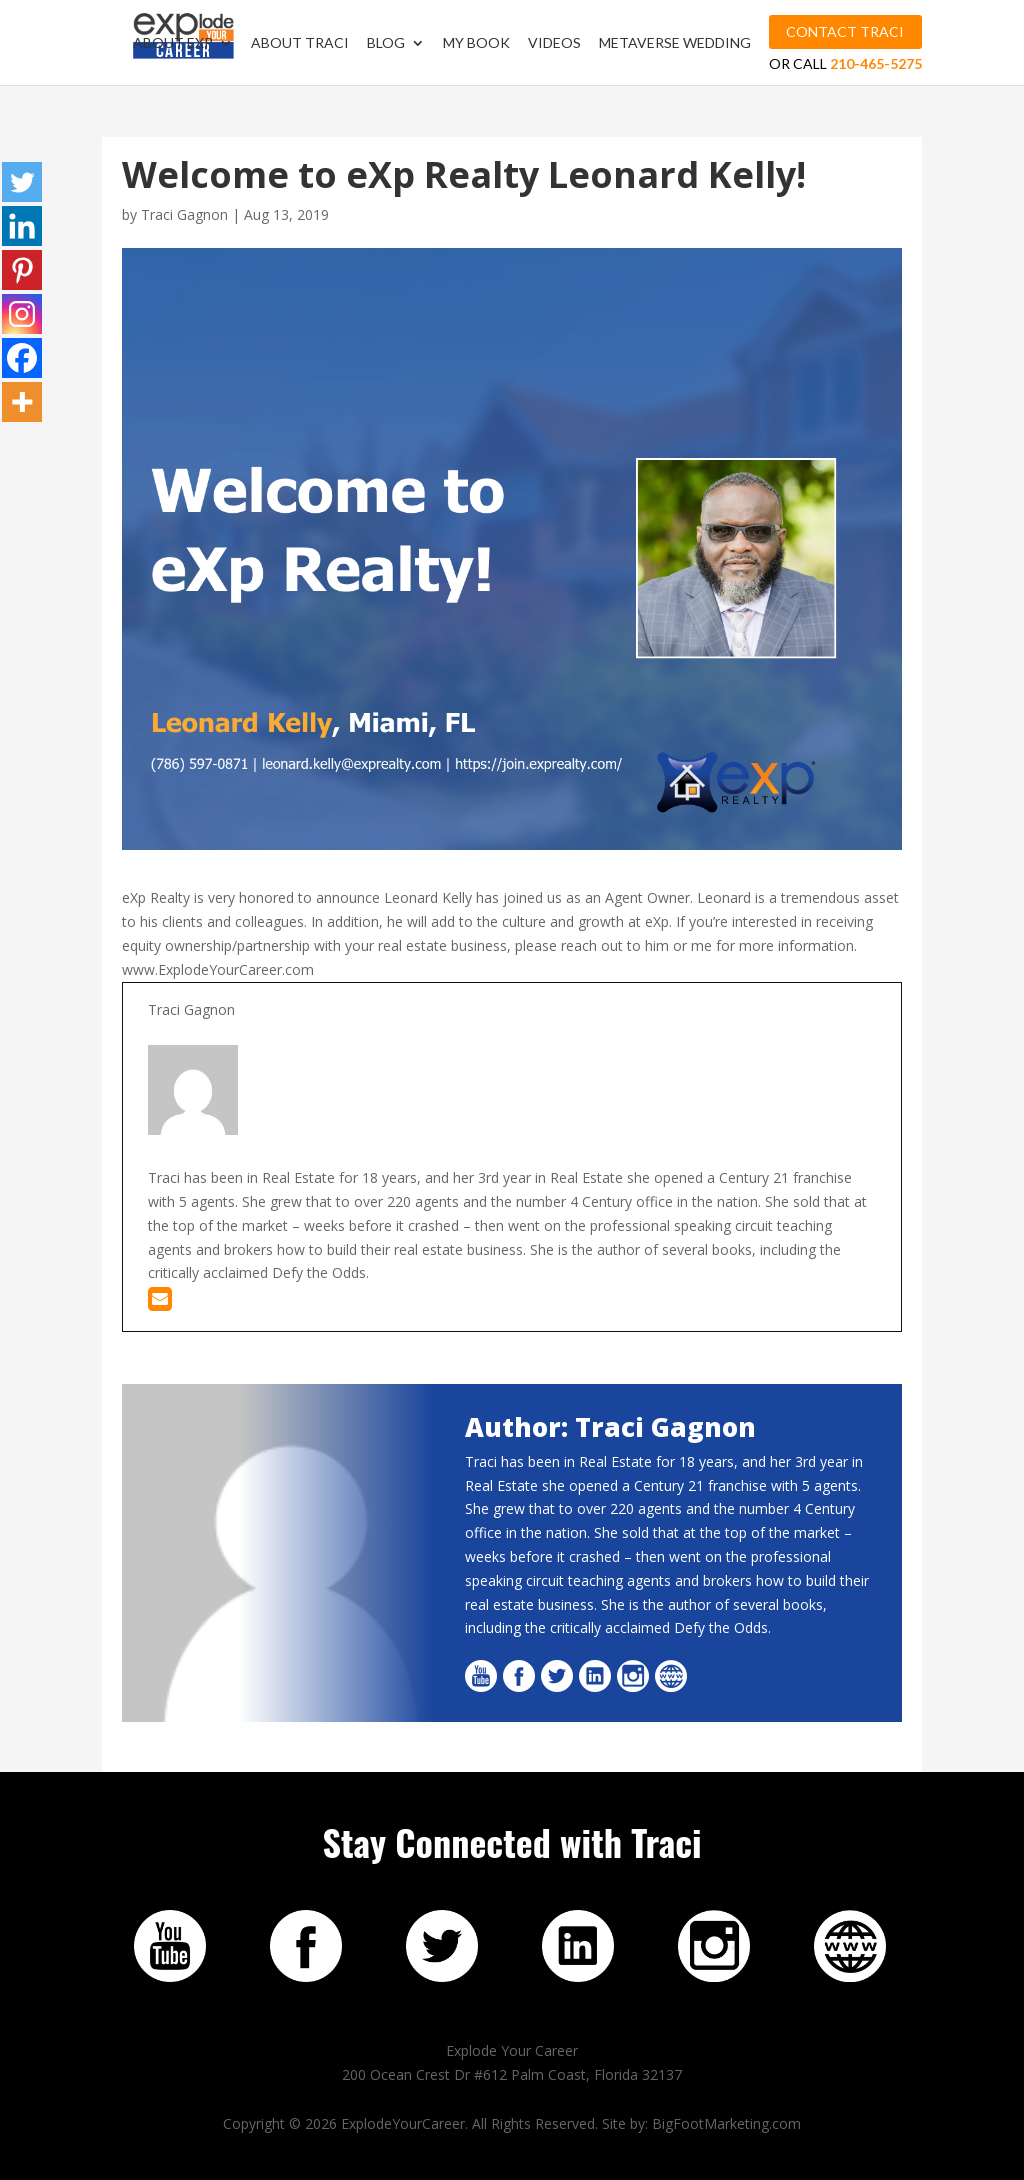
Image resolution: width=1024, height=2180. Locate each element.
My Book (476, 43)
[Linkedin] (22, 226)
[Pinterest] (22, 270)
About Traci (300, 43)
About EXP (173, 43)
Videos (554, 43)
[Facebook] (22, 358)
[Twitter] (22, 182)
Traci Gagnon (184, 214)
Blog (386, 43)
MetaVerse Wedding (675, 43)
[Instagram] (22, 314)
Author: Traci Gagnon (610, 1427)
